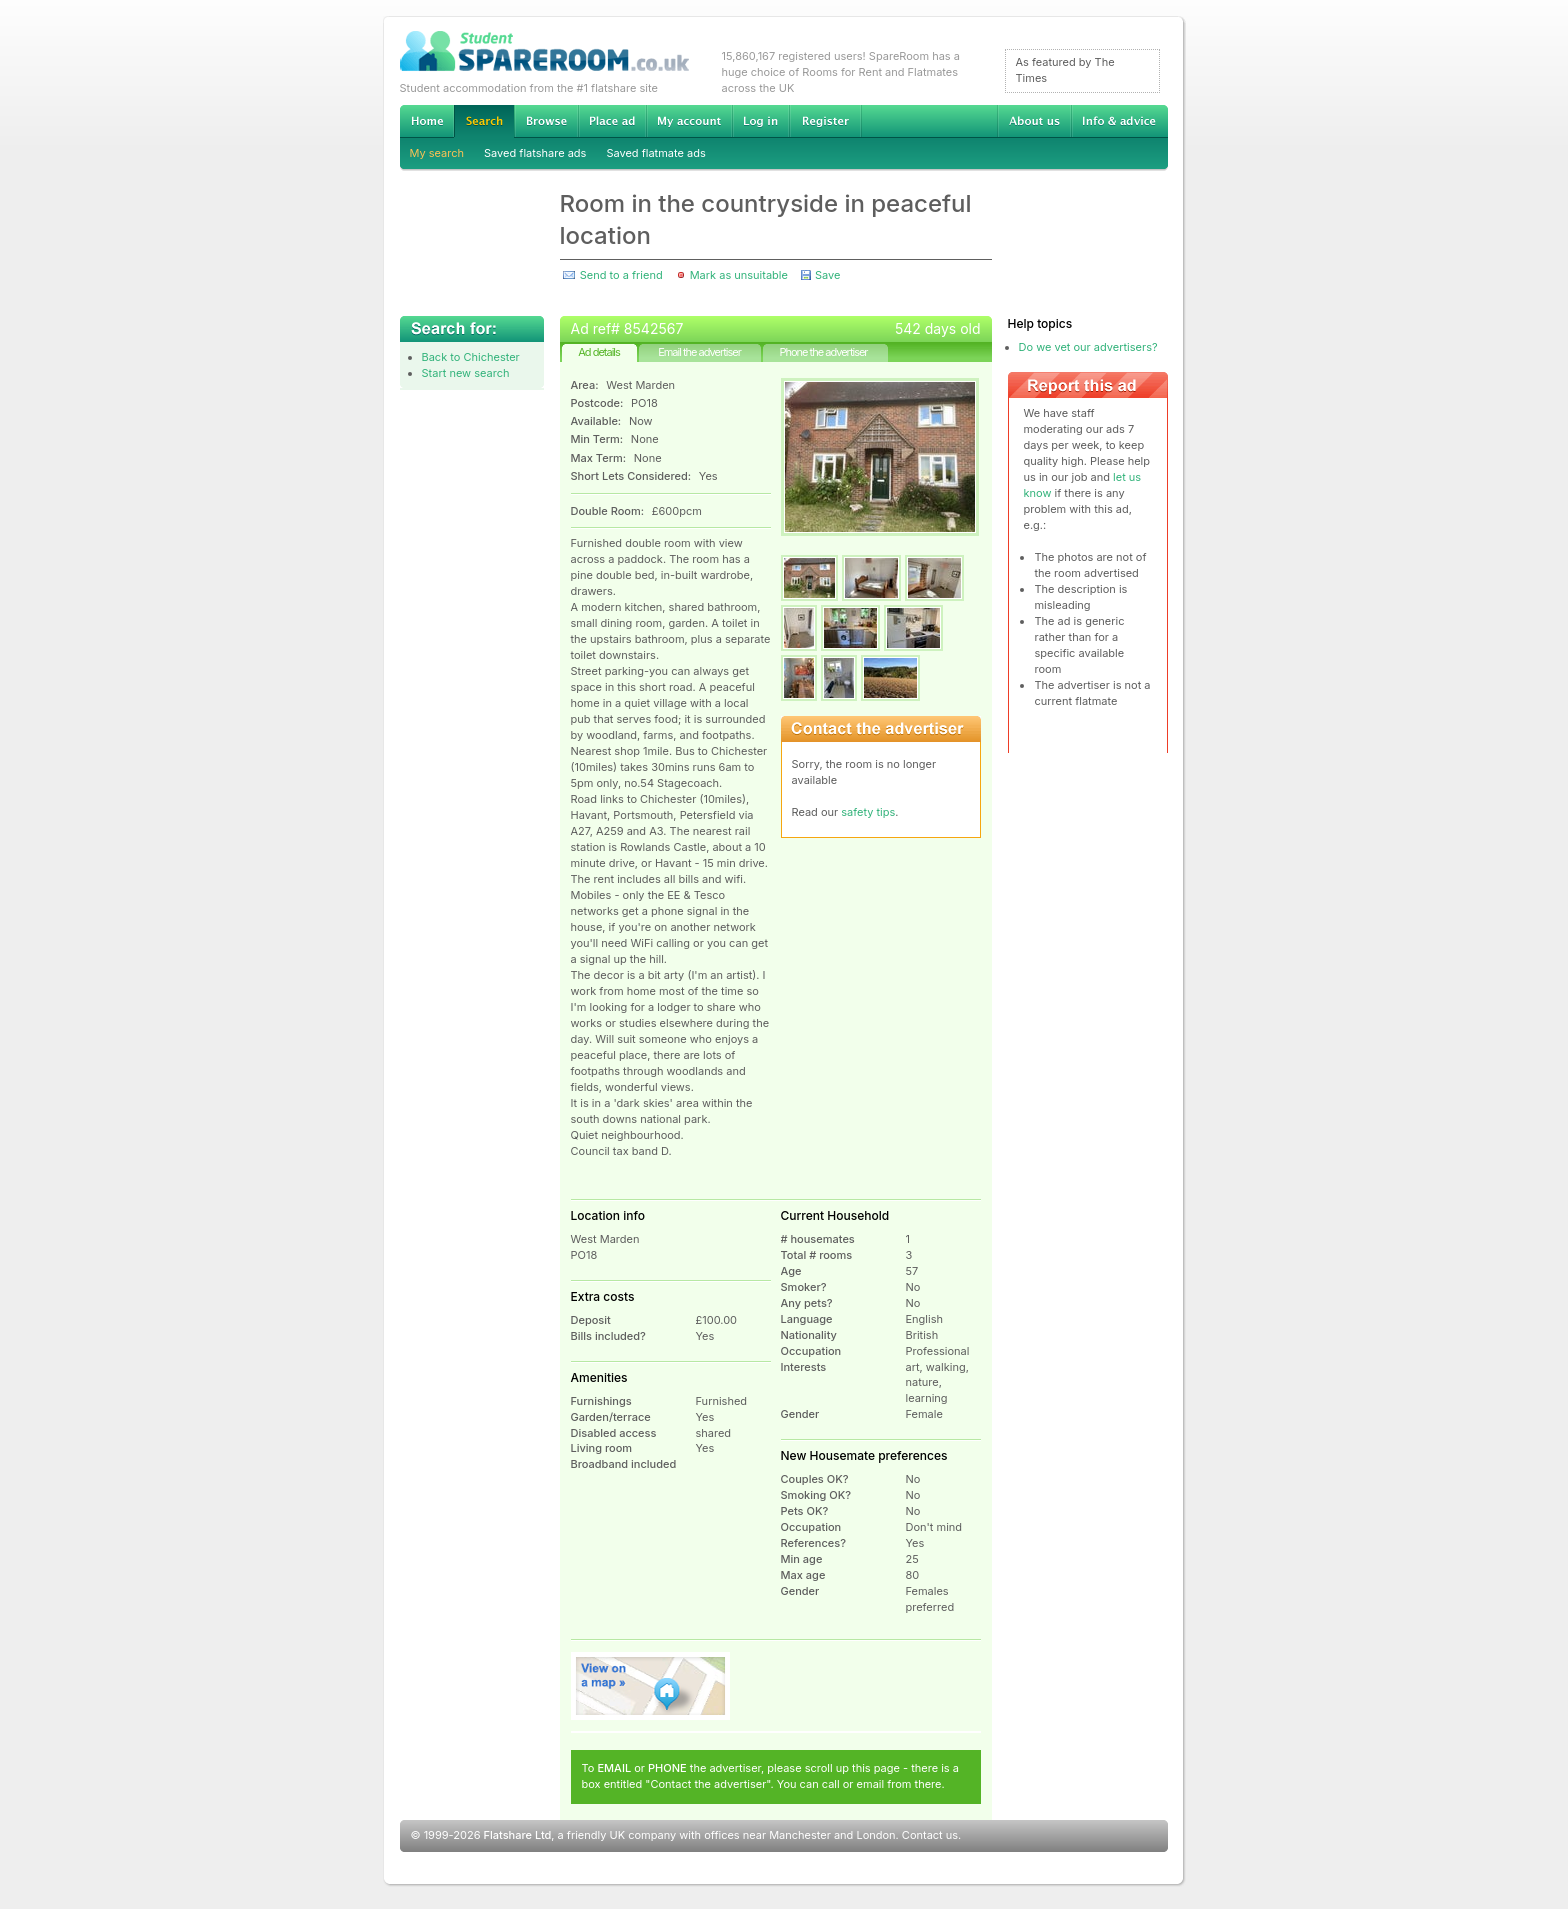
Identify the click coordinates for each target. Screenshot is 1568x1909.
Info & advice (1119, 121)
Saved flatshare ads (535, 153)
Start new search (466, 373)
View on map (651, 1686)
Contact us (930, 1835)
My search (437, 153)
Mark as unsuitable (739, 275)
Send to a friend (621, 275)
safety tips (868, 812)
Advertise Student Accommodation (612, 121)
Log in (760, 121)
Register (825, 121)
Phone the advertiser (823, 352)
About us (1034, 121)
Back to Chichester (471, 357)
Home (427, 121)
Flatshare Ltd (518, 1835)
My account (689, 121)
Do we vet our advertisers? (1088, 347)
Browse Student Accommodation (546, 121)
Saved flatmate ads (655, 153)
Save (827, 275)
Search (484, 121)
